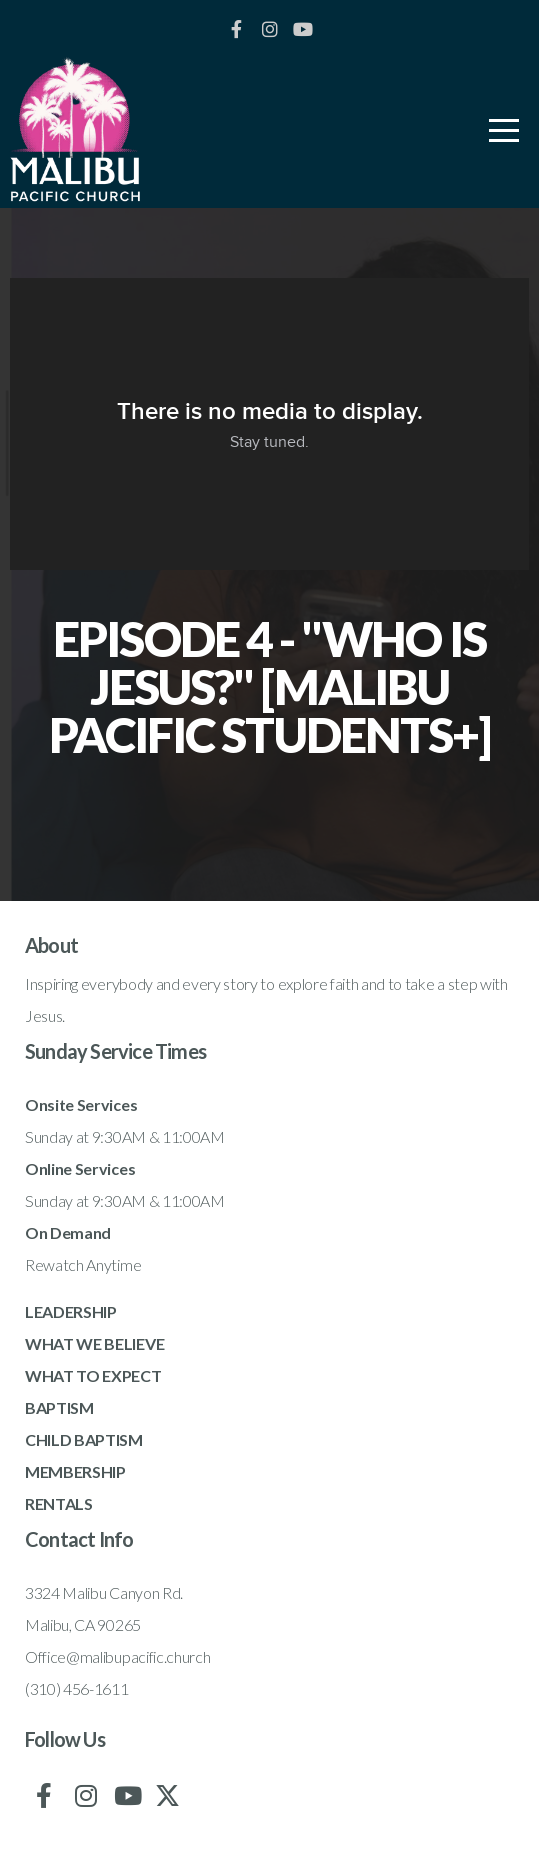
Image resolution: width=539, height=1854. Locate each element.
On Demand (68, 1232)
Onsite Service (77, 1104)
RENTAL (54, 1503)
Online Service (76, 1168)
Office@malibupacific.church (117, 1656)
